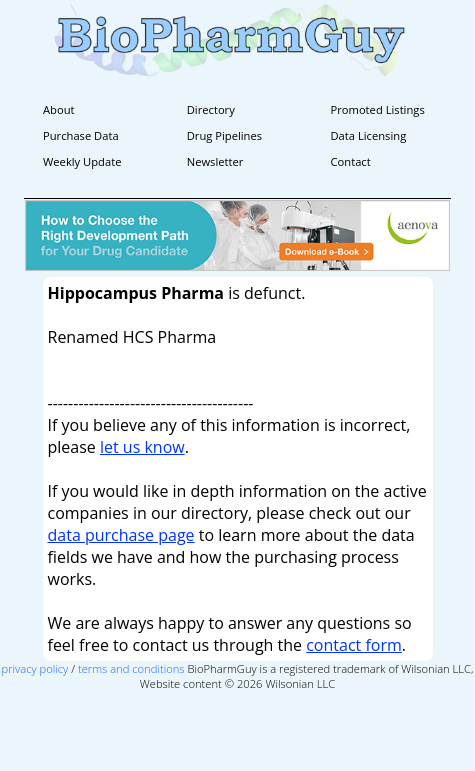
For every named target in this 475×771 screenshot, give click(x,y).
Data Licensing (369, 135)
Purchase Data (81, 135)
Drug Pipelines (224, 135)
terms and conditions (131, 668)
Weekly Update (82, 161)
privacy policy (35, 668)
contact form (354, 645)
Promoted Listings (378, 109)
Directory (211, 109)
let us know (142, 447)
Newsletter (215, 161)
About (59, 109)
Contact (351, 161)
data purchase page (121, 535)
